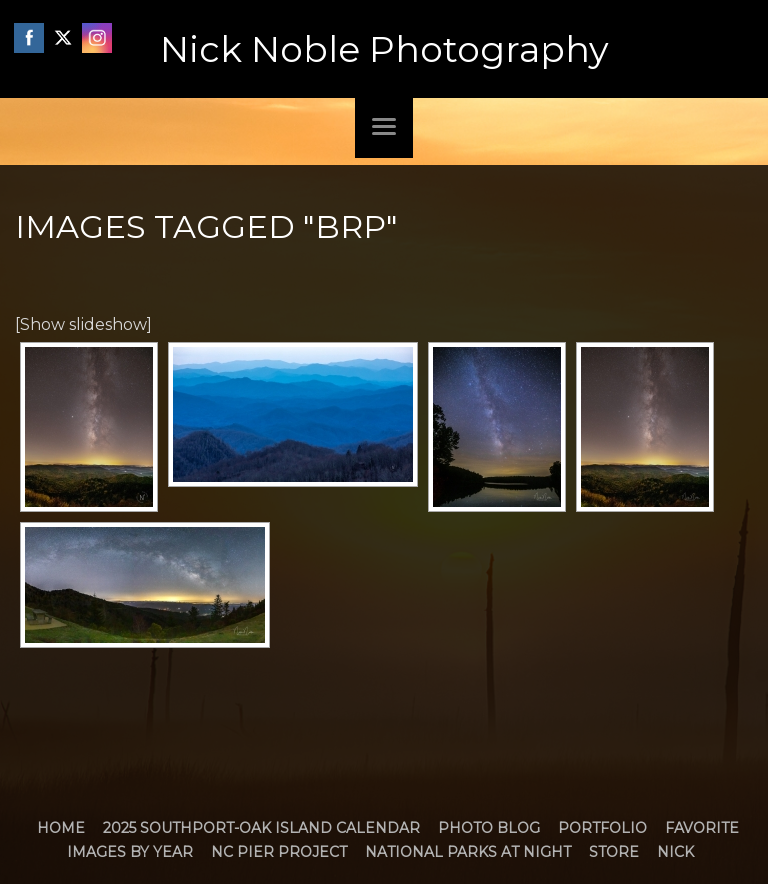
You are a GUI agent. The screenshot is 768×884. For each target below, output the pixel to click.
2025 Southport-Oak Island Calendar (261, 828)
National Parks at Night (468, 852)
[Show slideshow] (83, 324)
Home (61, 828)
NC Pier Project (279, 852)
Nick (675, 852)
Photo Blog (489, 828)
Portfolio (602, 828)
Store (614, 852)
